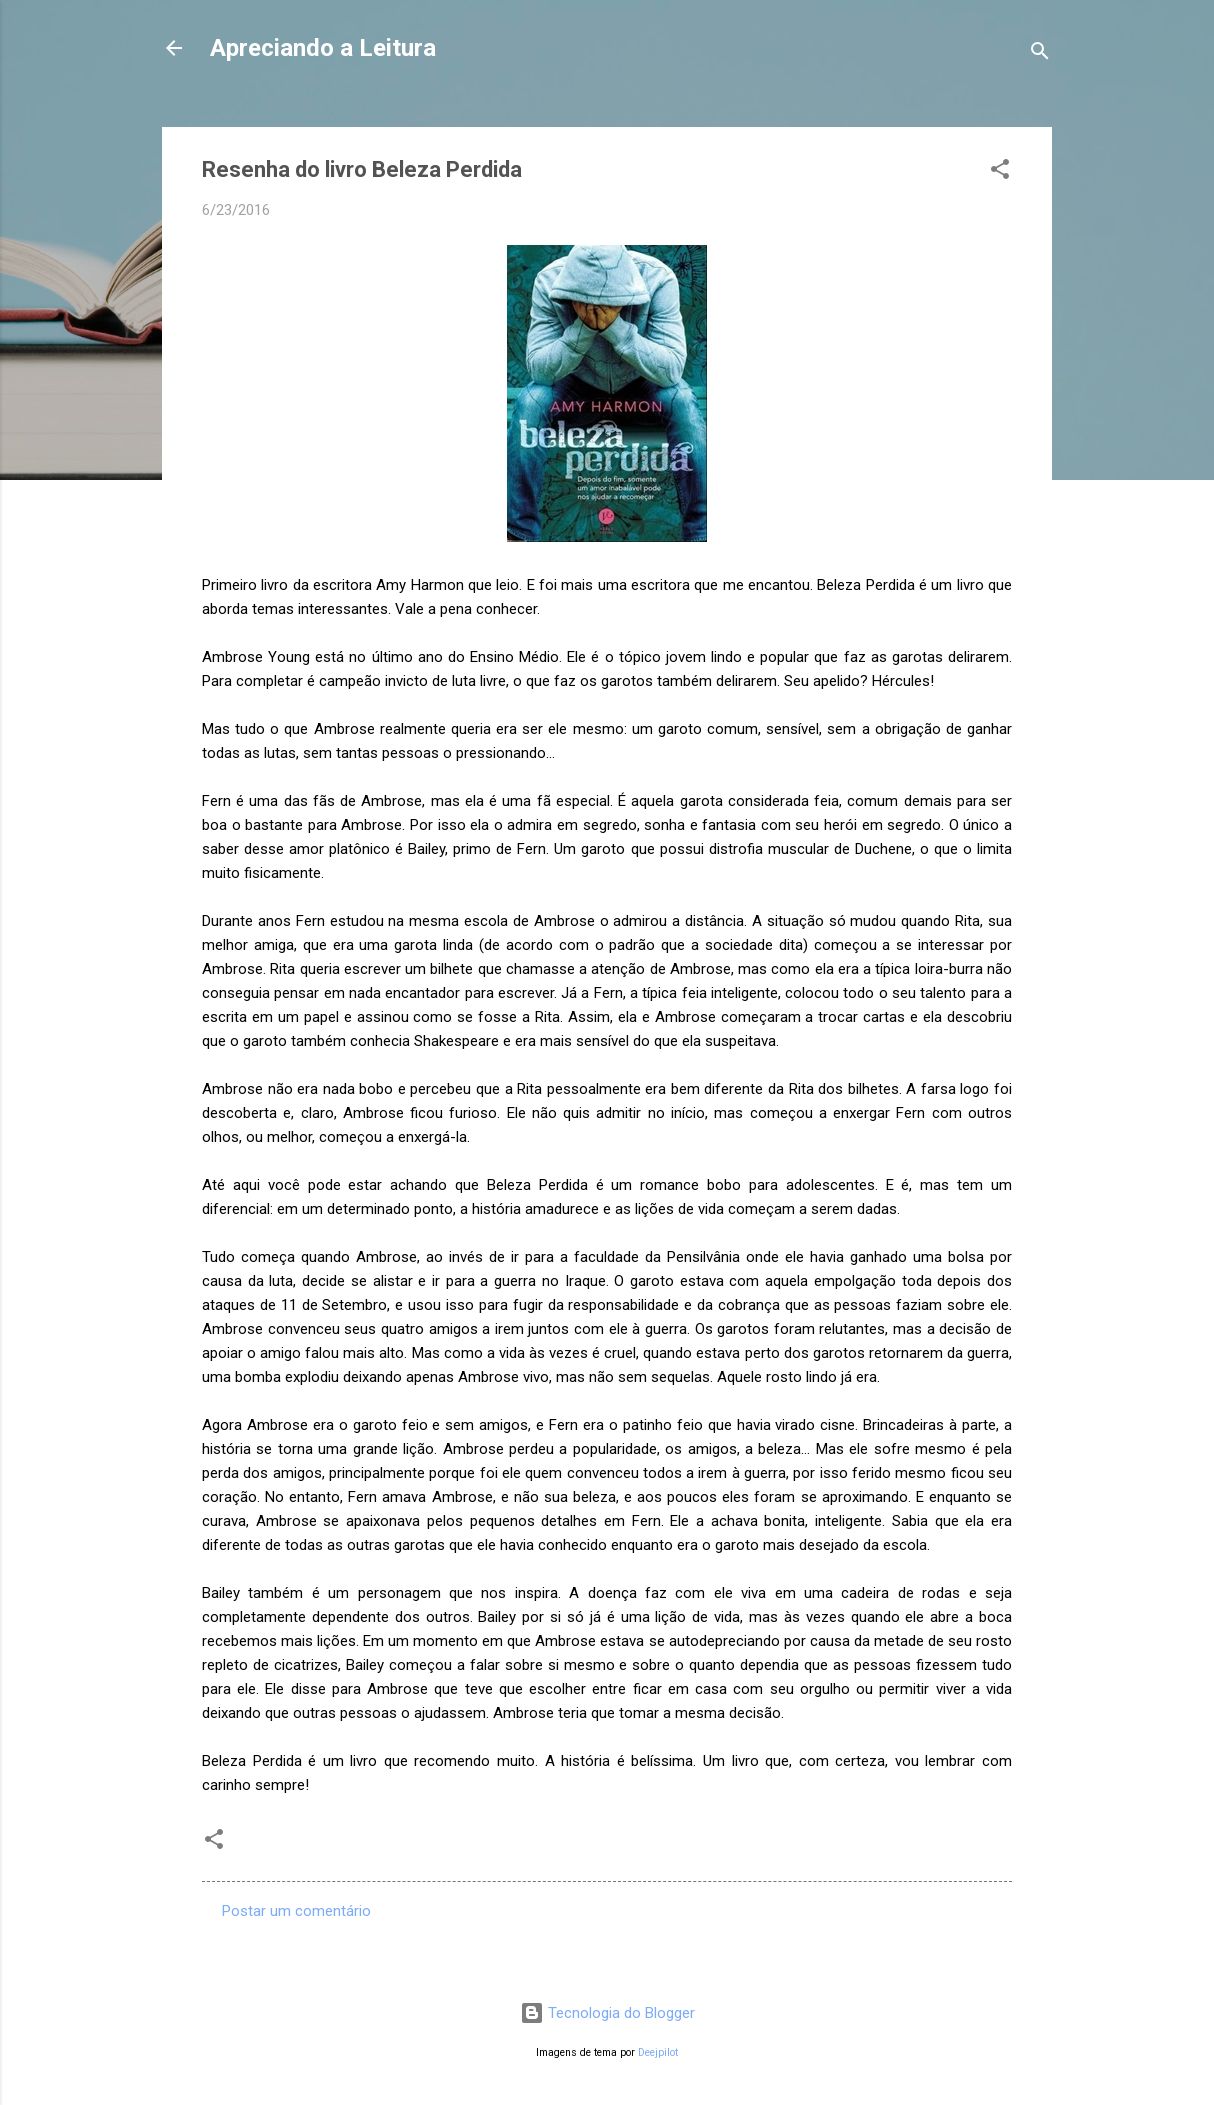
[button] (1000, 172)
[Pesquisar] (1040, 54)
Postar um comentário (296, 1911)
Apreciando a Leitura (323, 48)
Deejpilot (658, 2052)
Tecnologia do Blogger (607, 2013)
